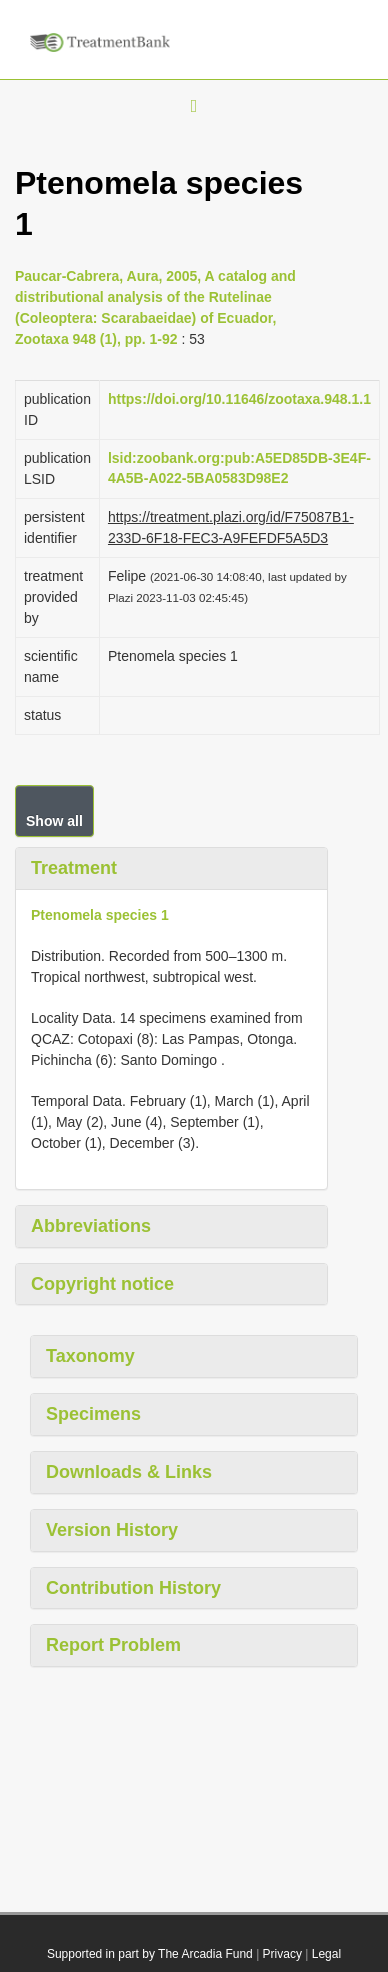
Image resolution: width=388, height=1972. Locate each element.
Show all (54, 821)
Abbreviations (91, 1226)
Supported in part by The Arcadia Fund (150, 1954)
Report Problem (113, 1645)
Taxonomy (90, 1356)
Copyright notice (102, 1284)
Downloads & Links (129, 1472)
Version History (112, 1530)
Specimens (93, 1414)
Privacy (282, 1954)
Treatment (74, 868)
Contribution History (133, 1588)
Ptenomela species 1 (100, 915)
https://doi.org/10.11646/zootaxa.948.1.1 (239, 399)
